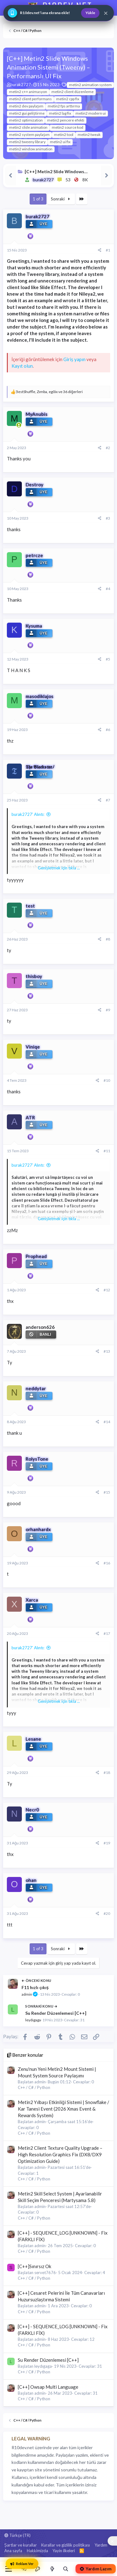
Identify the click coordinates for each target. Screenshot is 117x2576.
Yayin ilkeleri (63, 2550)
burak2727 (20, 84)
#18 (107, 1772)
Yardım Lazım (95, 2568)
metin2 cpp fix (67, 98)
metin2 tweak (89, 134)
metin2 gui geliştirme (27, 113)
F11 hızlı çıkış (35, 1987)
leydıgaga (33, 2020)
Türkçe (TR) (17, 2535)
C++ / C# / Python (34, 2087)
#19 (107, 1843)
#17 (107, 1633)
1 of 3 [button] (38, 198)
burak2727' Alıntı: (28, 814)
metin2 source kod (67, 127)
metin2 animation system (90, 84)
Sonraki (61, 198)
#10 (107, 1080)
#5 (108, 659)
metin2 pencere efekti (65, 120)
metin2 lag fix (60, 113)
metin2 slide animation (28, 127)
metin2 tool (63, 134)
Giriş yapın (74, 359)
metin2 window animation (30, 149)
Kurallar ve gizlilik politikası (65, 2544)
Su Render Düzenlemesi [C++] (55, 2013)
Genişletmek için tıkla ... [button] (59, 867)
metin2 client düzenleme (72, 91)
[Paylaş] (100, 250)
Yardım (101, 2544)
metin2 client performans (30, 98)
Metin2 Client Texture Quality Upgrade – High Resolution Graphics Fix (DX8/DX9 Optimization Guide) (60, 2154)
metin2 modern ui (91, 113)
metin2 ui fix (60, 141)
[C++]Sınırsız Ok (34, 2266)
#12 (107, 1290)
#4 (108, 588)
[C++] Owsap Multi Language (48, 2387)
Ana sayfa (13, 2550)
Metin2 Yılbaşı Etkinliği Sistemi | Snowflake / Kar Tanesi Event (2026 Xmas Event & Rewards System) (63, 2108)
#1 (108, 250)
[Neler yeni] (52, 2569)
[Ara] (65, 2569)
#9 (108, 1010)
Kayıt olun (22, 366)
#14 (107, 1421)
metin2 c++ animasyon (28, 91)
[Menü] (8, 2569)
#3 (108, 518)
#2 (108, 447)
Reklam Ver (22, 2564)
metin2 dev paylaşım (26, 106)
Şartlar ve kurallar (20, 2544)
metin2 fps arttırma (64, 106)
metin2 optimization (26, 120)
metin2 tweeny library (27, 141)
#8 (108, 939)
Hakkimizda (37, 2550)
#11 (107, 1150)
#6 (108, 729)
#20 (107, 1913)
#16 (107, 1563)
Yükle (90, 12)
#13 (107, 1351)
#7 (108, 800)
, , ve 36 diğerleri (49, 391)
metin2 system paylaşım (29, 134)
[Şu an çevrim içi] (19, 425)
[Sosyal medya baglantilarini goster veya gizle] (112, 2541)
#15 (107, 1492)
